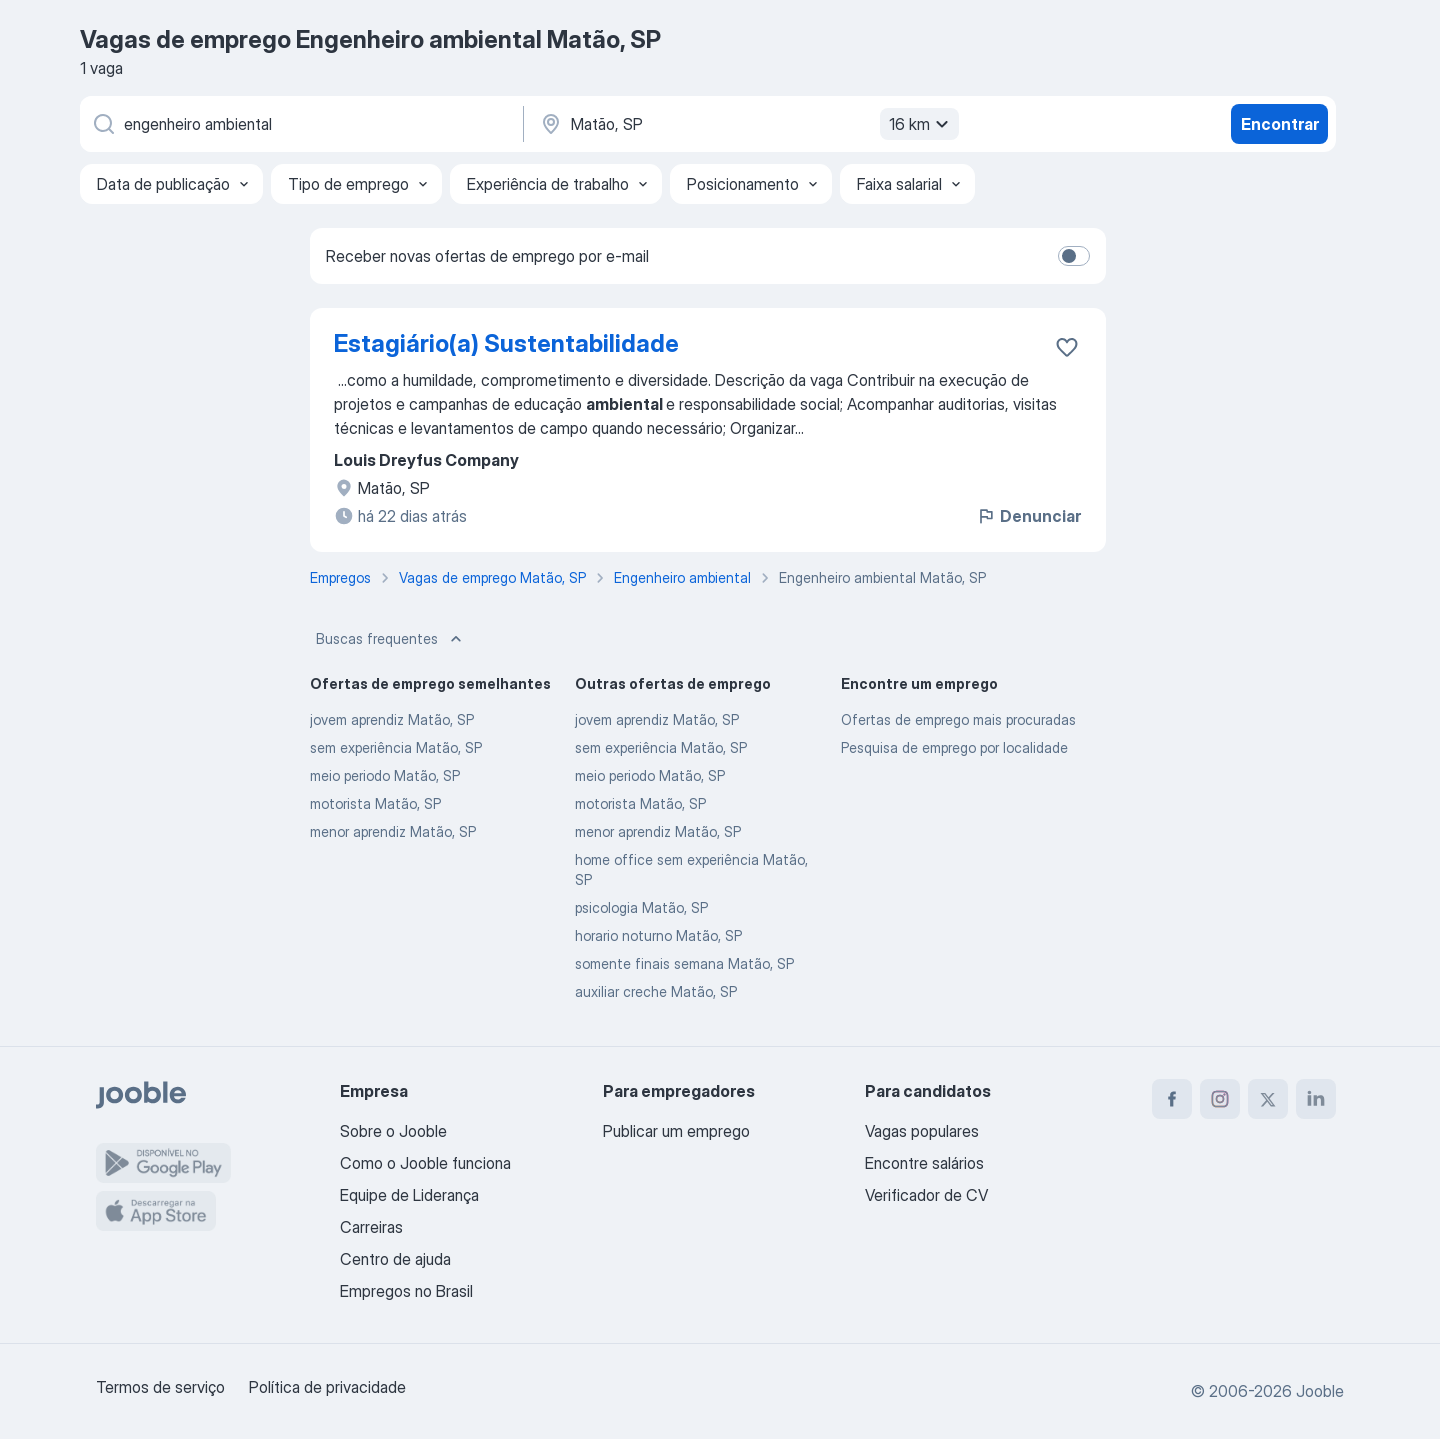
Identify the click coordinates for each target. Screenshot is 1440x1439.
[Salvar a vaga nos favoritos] (1067, 347)
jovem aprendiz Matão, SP (392, 719)
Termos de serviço (160, 1387)
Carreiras (371, 1227)
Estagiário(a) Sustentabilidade (506, 343)
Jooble (1320, 1391)
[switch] (1074, 256)
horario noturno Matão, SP (658, 935)
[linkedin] (1316, 1099)
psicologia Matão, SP (641, 907)
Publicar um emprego (676, 1131)
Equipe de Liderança (409, 1195)
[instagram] (1220, 1099)
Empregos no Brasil (406, 1291)
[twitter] (1268, 1099)
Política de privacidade (327, 1387)
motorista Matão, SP (375, 803)
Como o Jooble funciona (425, 1163)
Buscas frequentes (391, 639)
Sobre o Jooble (393, 1131)
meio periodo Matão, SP (385, 775)
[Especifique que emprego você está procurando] (300, 124)
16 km (921, 124)
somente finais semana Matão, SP (684, 963)
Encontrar (1280, 124)
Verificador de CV (926, 1195)
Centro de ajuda (395, 1259)
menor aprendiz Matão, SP (393, 831)
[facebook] (1172, 1099)
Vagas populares (922, 1131)
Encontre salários (924, 1163)
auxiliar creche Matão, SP (656, 991)
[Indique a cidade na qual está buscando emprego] (747, 124)
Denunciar (1028, 516)
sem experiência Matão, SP (396, 747)
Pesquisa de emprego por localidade (954, 747)
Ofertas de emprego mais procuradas (958, 719)
